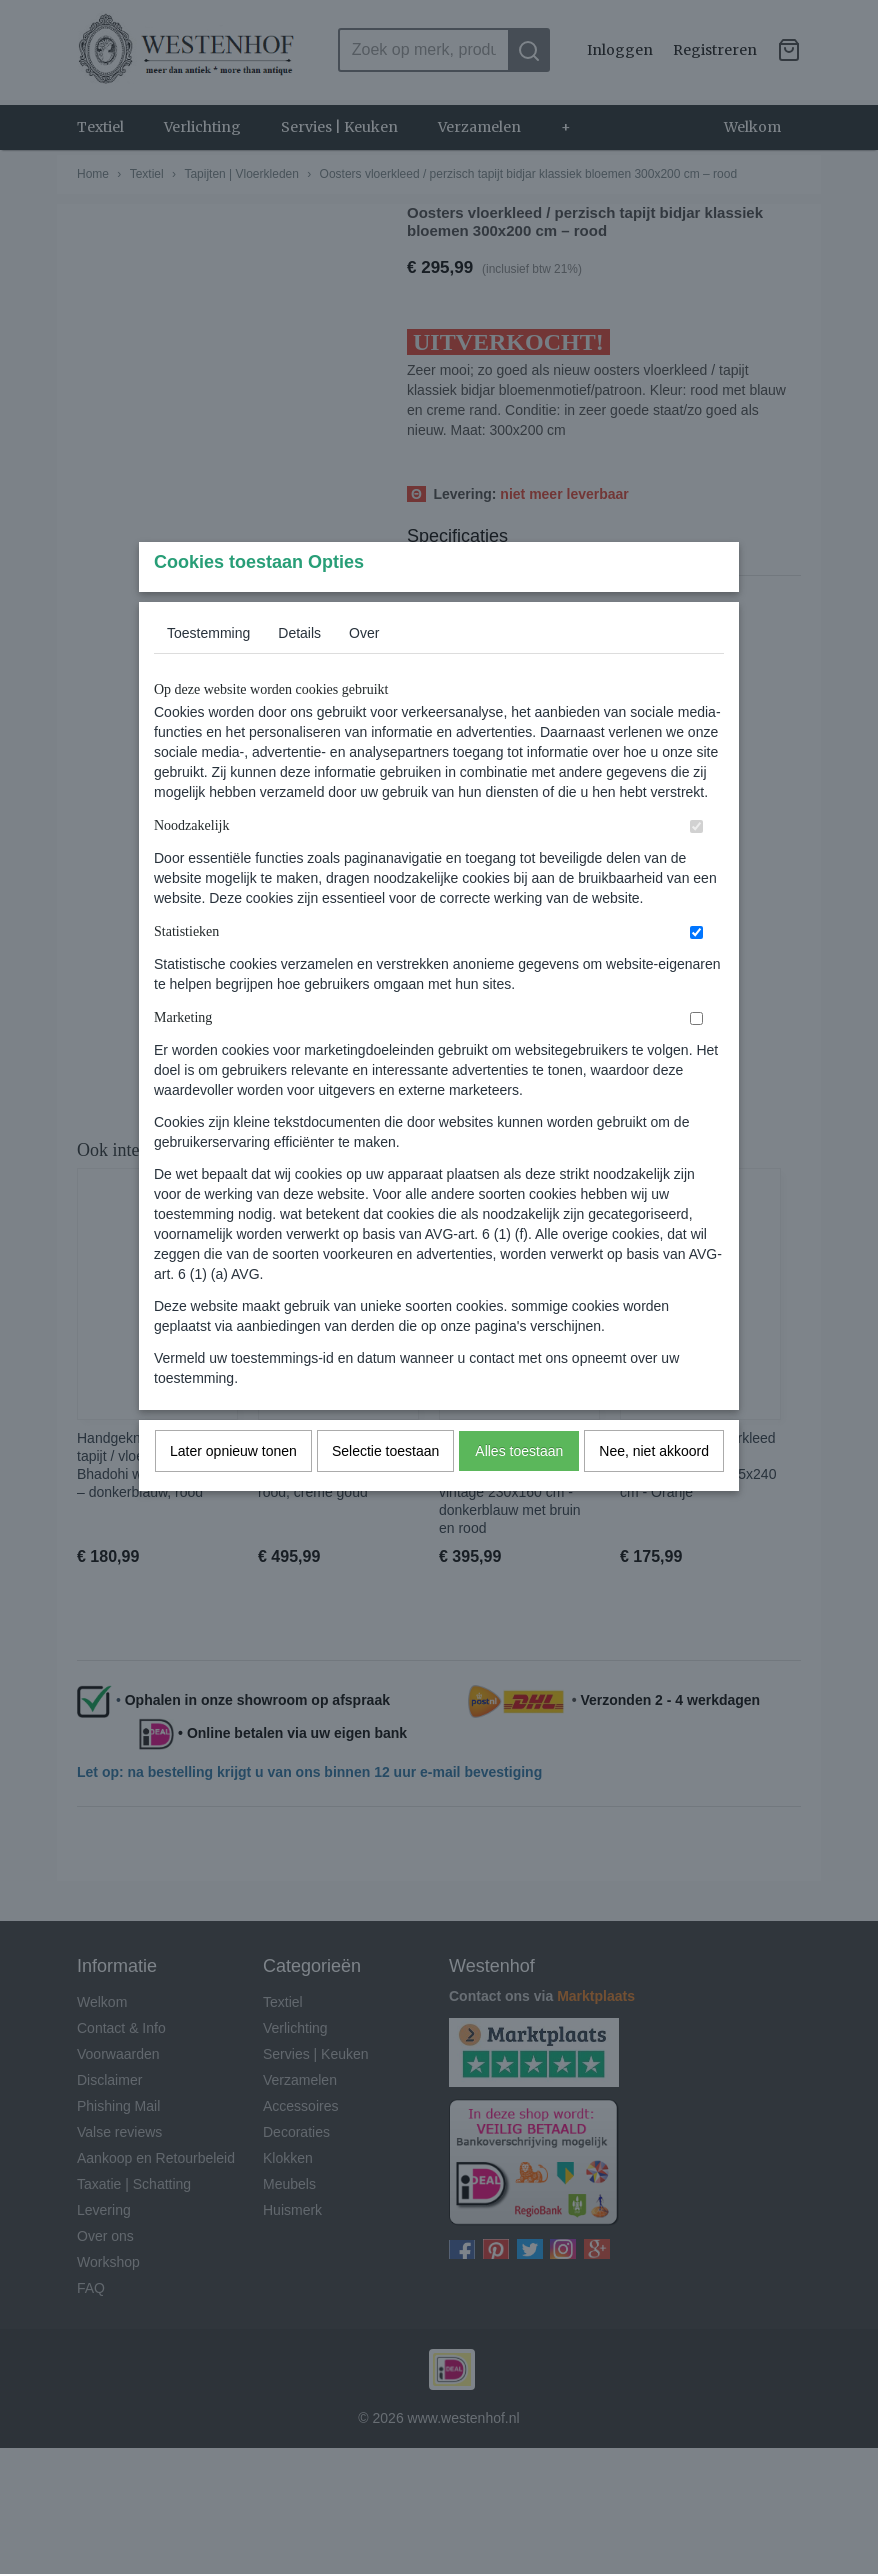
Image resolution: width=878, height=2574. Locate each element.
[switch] (696, 865)
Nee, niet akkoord (654, 1490)
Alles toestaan (519, 1490)
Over (364, 672)
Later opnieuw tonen (233, 1490)
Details (299, 672)
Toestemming (208, 672)
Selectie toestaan (385, 1490)
